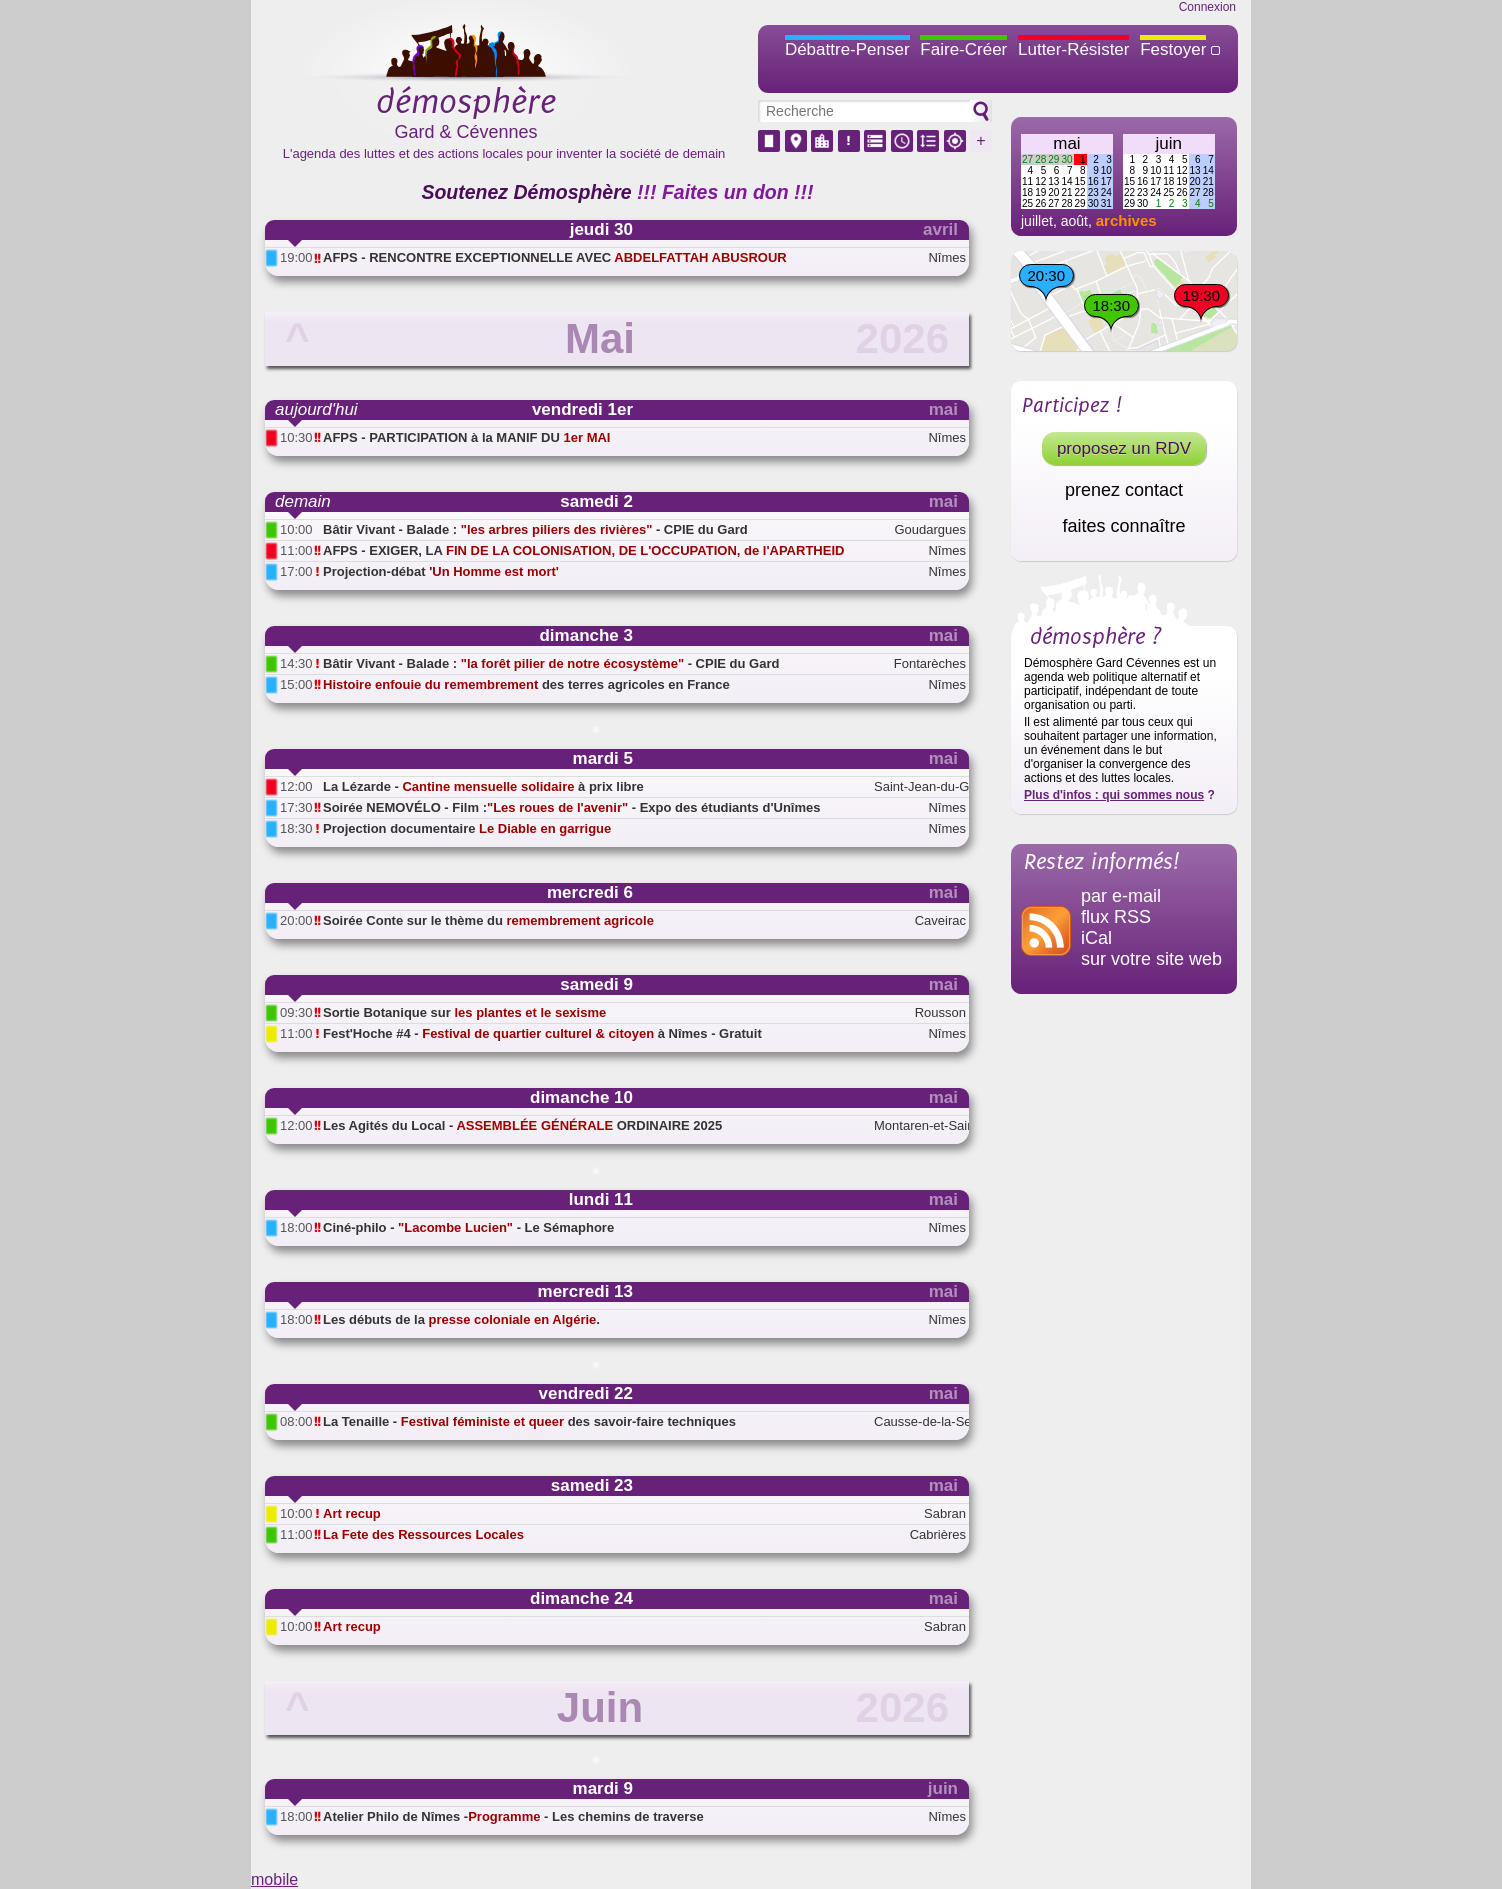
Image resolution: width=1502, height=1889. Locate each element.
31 (1106, 203)
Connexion (1207, 7)
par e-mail (1121, 896)
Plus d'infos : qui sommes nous (1114, 795)
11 (1027, 181)
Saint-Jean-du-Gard (920, 786)
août (1074, 221)
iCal (1096, 938)
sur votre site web (1151, 959)
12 (1040, 181)
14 (1066, 181)
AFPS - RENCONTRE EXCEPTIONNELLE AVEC (555, 257)
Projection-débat (441, 571)
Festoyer (1173, 49)
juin (1169, 143)
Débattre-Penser (847, 49)
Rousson (940, 1012)
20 (1053, 192)
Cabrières (938, 1534)
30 (1066, 159)
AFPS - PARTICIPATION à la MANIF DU (466, 437)
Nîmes (947, 257)
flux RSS (1116, 917)
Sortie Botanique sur (464, 1012)
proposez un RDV (1124, 448)
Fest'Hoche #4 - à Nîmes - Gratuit (542, 1033)
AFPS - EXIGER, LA (583, 550)
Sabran (945, 1513)
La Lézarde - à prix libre (483, 786)
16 (1093, 181)
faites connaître (1123, 526)
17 (1106, 181)
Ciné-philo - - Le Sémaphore (468, 1227)
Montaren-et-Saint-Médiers (920, 1125)
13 (1053, 181)
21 (1066, 192)
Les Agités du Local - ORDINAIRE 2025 (522, 1125)
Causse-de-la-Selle (920, 1421)
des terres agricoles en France (526, 684)
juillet (1037, 221)
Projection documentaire (467, 828)
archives (1126, 220)
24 (1106, 192)
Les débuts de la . (461, 1319)
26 (1040, 203)
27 (1027, 159)
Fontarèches (930, 663)
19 (1040, 192)
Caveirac (940, 920)
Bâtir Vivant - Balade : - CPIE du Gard (535, 529)
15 (1080, 181)
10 (1106, 170)
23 (1093, 192)
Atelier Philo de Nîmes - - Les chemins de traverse (513, 1816)
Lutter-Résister (1073, 49)
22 (1080, 192)
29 (1053, 159)
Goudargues (930, 529)
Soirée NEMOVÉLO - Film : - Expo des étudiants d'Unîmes (571, 807)
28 (1040, 159)
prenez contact (1124, 490)
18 (1027, 192)
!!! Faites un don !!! (725, 192)
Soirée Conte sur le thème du (488, 920)
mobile (274, 1879)
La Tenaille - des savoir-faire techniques (529, 1421)
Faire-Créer (963, 49)
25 (1027, 203)
